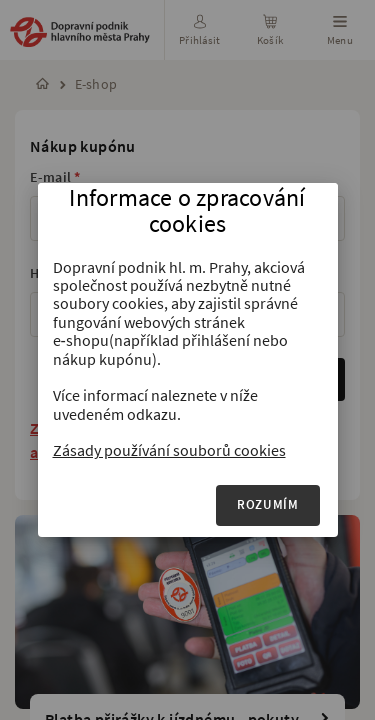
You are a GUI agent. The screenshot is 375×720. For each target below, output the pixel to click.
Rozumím (268, 504)
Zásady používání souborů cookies (169, 450)
